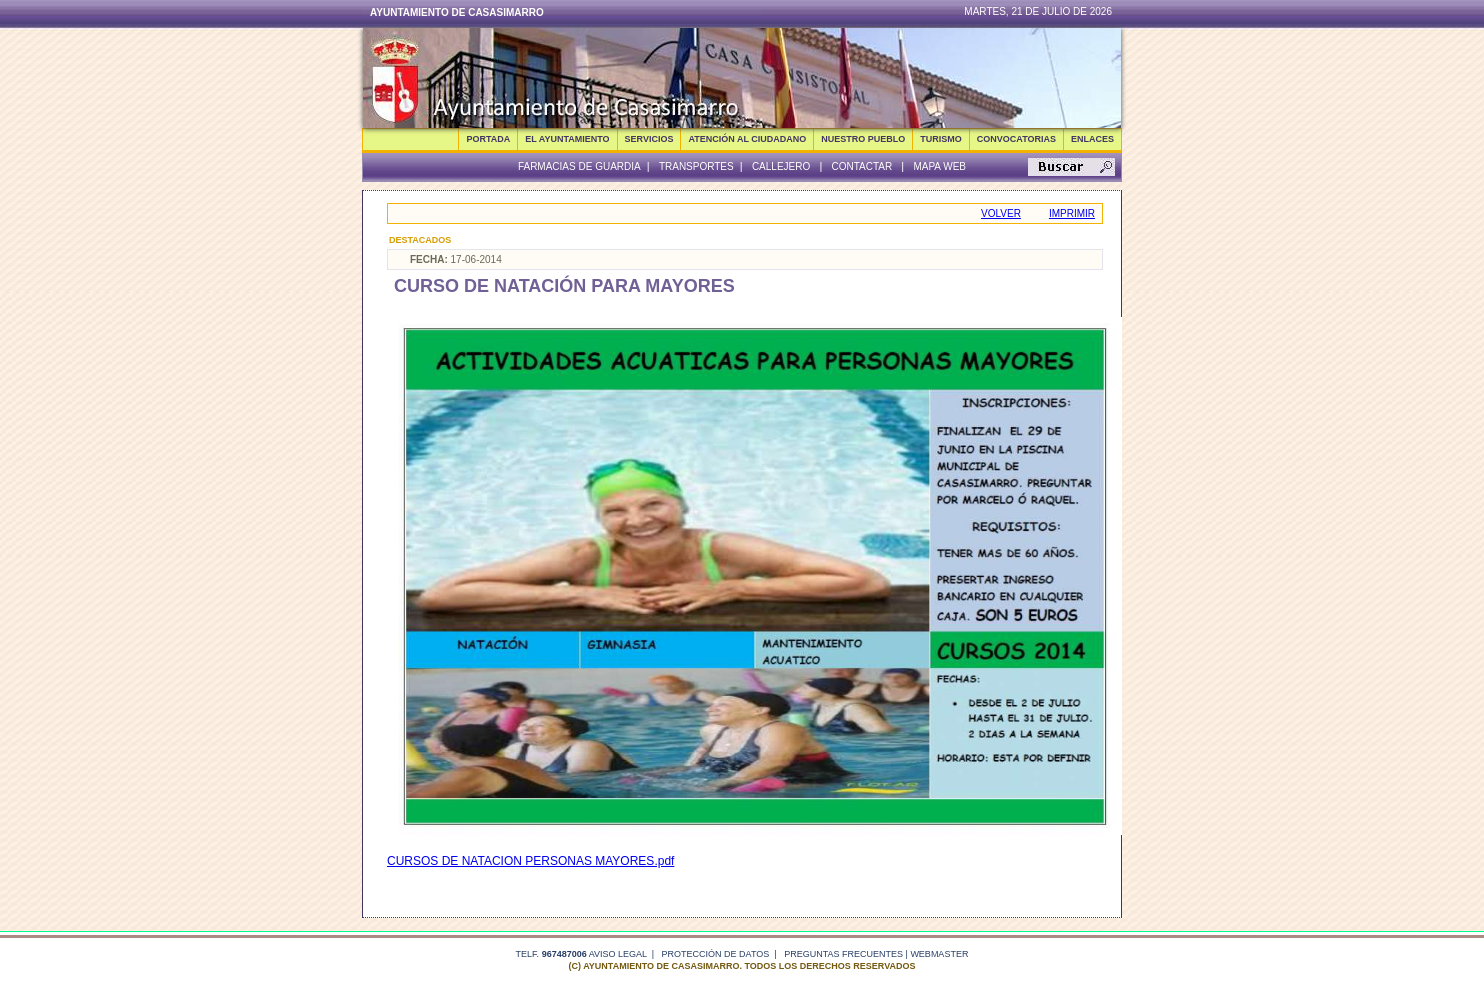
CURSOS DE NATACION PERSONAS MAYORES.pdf (530, 861)
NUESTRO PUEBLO (863, 139)
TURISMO (941, 139)
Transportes (696, 166)
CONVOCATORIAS (1016, 139)
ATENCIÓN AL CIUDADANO (747, 139)
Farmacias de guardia (579, 166)
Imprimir (1072, 213)
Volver (1001, 213)
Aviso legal (618, 954)
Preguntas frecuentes (843, 954)
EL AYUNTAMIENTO (567, 139)
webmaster (939, 954)
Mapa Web (939, 166)
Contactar (861, 166)
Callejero (781, 166)
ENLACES (1092, 139)
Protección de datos (716, 954)
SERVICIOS (649, 139)
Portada (488, 139)
